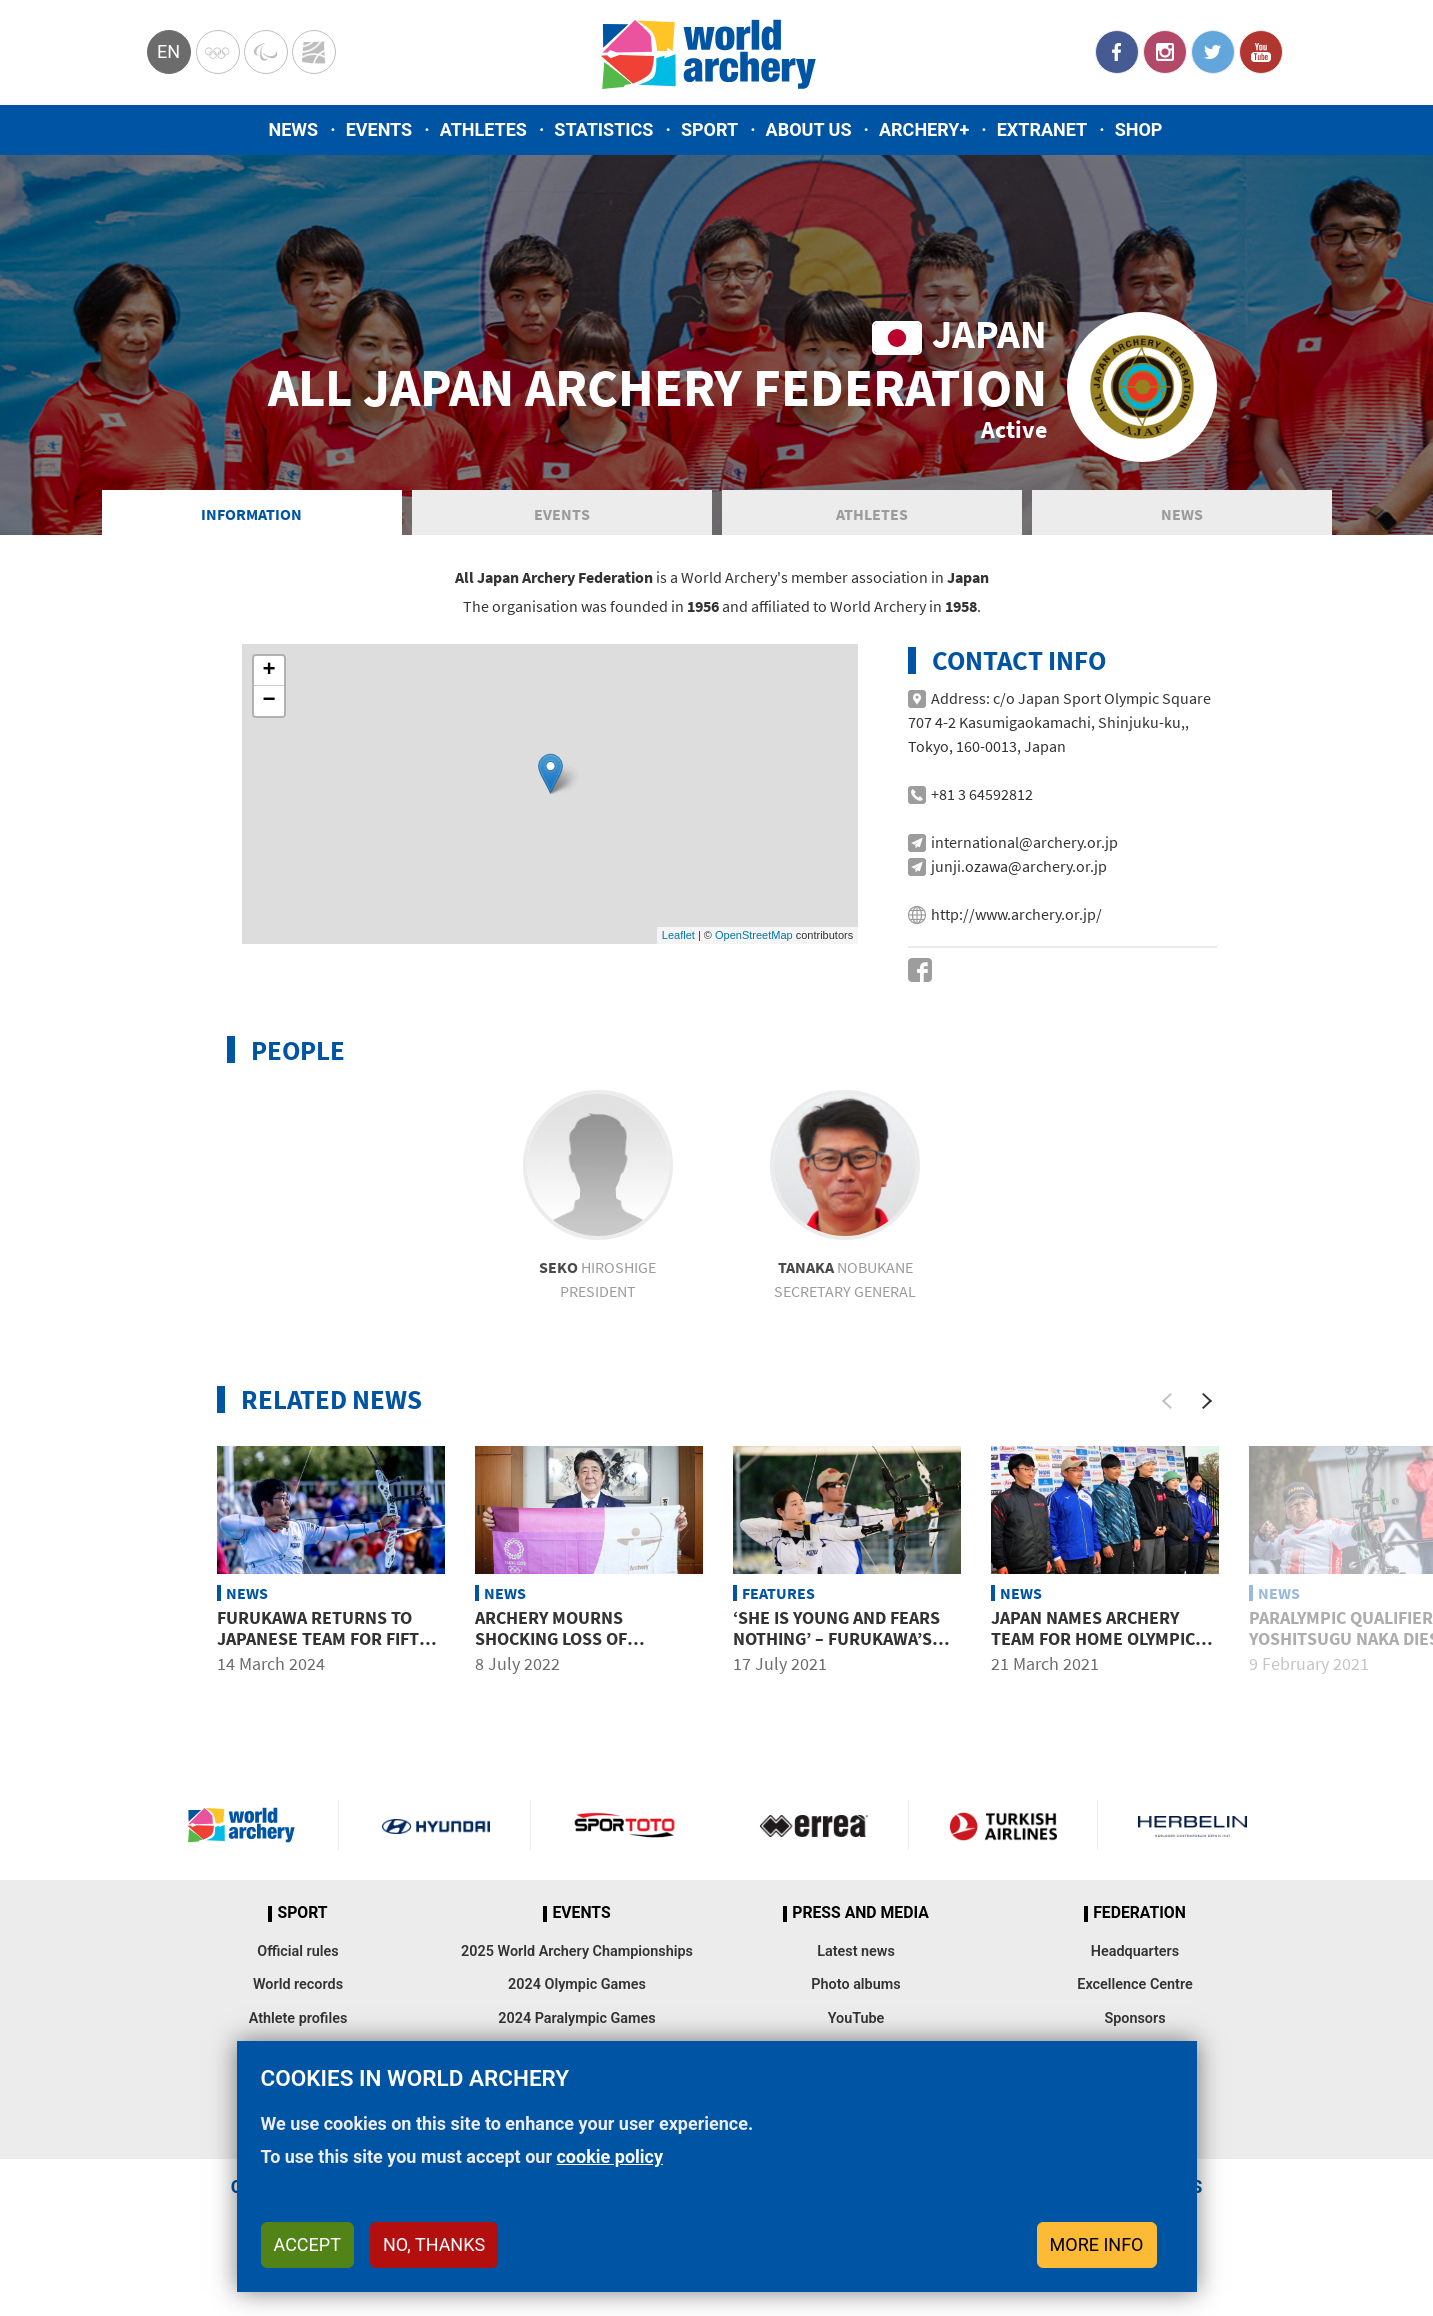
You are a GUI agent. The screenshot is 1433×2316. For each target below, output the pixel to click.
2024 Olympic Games (577, 1984)
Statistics (603, 129)
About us (809, 129)
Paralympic (266, 52)
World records (298, 1984)
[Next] (1207, 1401)
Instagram (1165, 52)
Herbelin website (1192, 1825)
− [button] (268, 701)
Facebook (1117, 52)
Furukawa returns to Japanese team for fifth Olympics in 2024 (324, 1639)
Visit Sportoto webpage (625, 1825)
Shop (1139, 129)
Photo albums (855, 1984)
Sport (709, 129)
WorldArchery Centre (314, 52)
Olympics (218, 52)
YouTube (1261, 52)
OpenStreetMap (754, 935)
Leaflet (678, 935)
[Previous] (1167, 1401)
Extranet (1042, 129)
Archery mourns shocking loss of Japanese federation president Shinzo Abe (570, 1650)
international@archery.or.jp (1024, 842)
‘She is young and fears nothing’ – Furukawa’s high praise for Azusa (836, 1639)
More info (1097, 2244)
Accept (307, 2244)
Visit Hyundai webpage (436, 1825)
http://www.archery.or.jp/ (1016, 914)
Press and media (860, 1913)
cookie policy (609, 2156)
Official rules (297, 1951)
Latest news (856, 1951)
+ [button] (268, 671)
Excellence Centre (1134, 1984)
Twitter (1213, 52)
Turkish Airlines (1003, 1825)
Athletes (483, 129)
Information (251, 514)
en (168, 51)
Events (379, 129)
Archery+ (924, 129)
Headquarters (1135, 1951)
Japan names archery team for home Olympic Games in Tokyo (1093, 1639)
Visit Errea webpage (814, 1825)
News (294, 129)
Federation (1139, 1913)
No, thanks (434, 2244)
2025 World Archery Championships (577, 1951)
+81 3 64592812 (982, 794)
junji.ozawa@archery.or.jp (1019, 866)
